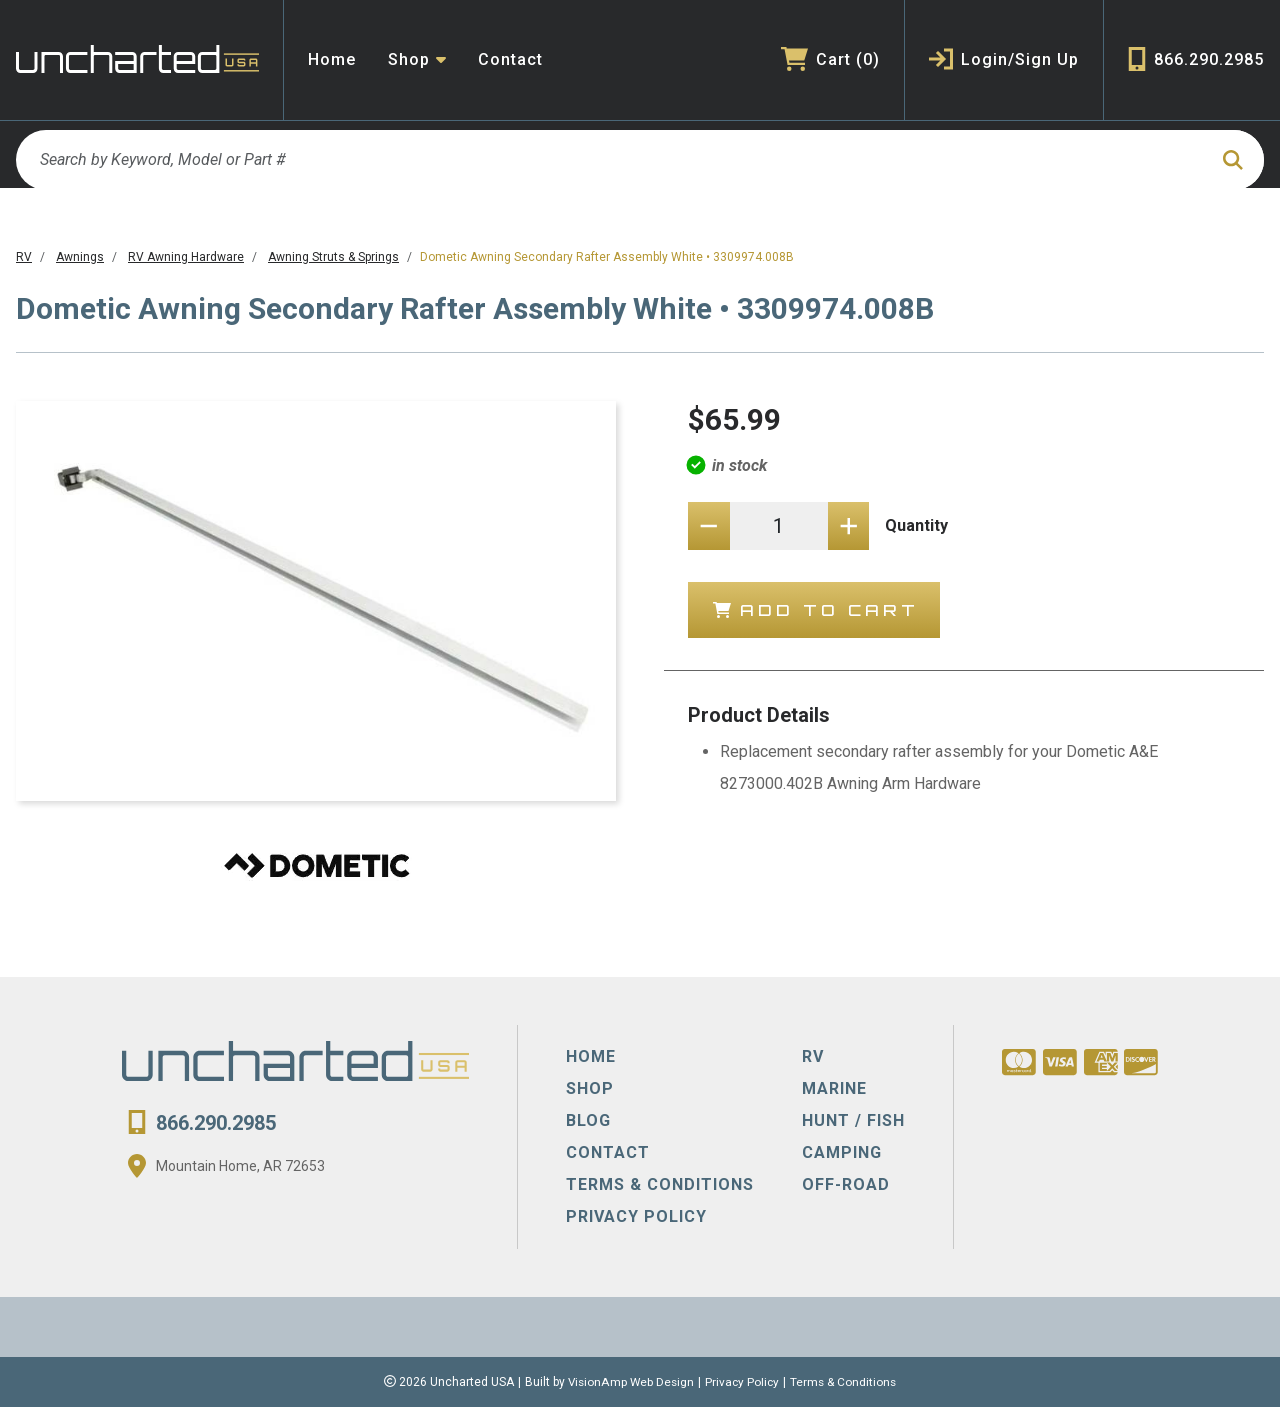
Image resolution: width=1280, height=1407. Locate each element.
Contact (510, 59)
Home (332, 59)
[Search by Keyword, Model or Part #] (610, 160)
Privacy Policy (743, 1382)
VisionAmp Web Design (629, 1382)
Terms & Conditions (846, 1382)
